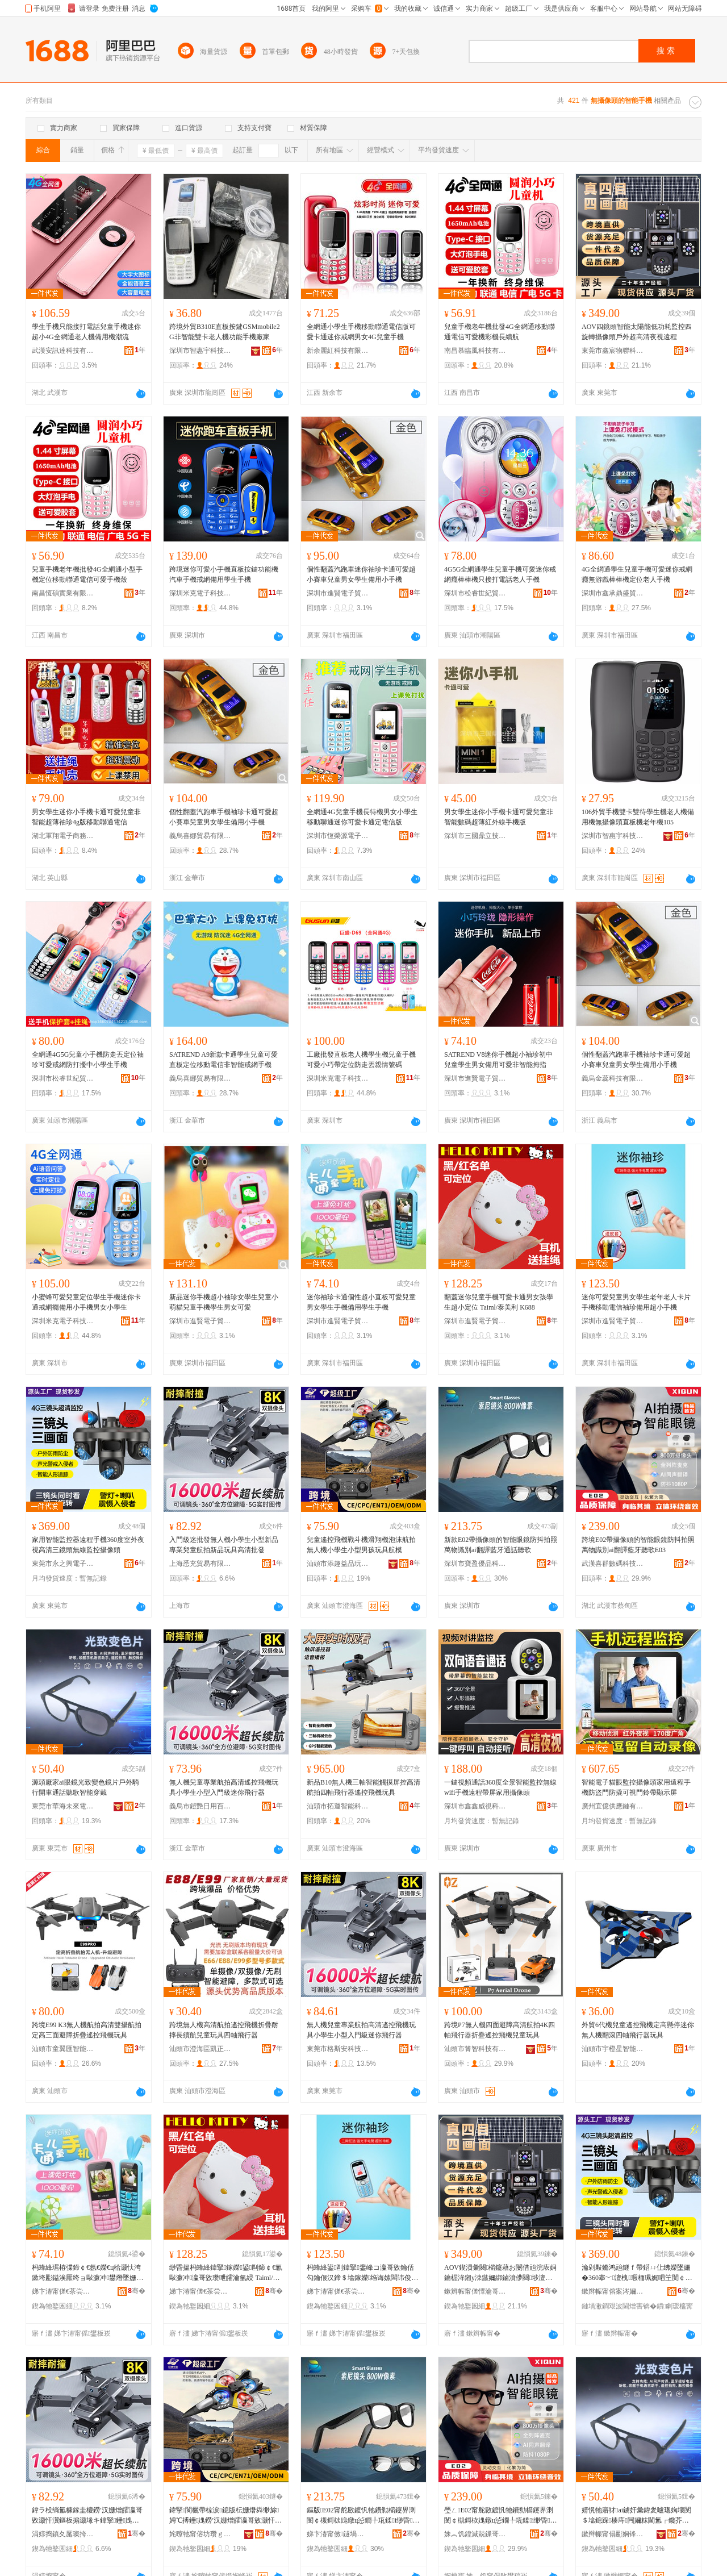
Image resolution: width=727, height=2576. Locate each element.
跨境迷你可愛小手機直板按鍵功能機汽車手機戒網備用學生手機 (223, 574)
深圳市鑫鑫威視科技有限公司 (475, 1806)
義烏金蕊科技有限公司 (613, 1078)
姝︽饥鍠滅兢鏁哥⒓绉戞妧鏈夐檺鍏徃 (475, 2534)
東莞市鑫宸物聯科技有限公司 (613, 351)
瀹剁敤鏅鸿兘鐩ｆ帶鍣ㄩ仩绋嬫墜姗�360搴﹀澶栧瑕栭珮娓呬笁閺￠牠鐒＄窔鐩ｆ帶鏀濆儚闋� (637, 2273)
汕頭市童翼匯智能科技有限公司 (63, 2049)
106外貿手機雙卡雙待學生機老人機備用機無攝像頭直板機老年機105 (638, 817)
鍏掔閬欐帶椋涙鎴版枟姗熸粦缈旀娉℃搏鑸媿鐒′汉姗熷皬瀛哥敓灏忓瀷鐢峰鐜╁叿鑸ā (225, 2515)
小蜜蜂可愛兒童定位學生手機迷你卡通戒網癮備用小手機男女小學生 (86, 1302)
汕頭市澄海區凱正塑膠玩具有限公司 (200, 2049)
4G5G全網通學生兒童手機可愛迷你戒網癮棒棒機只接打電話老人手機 (500, 574)
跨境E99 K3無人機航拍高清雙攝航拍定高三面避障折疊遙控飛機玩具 (86, 2030)
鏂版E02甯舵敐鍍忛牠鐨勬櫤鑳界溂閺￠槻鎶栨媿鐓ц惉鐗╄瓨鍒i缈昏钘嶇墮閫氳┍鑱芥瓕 (363, 2515)
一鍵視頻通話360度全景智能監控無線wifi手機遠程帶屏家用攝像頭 (500, 1787)
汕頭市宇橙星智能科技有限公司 (613, 2049)
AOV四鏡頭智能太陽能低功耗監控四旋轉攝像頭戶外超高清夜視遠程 (637, 332)
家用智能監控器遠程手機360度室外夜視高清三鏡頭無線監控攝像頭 (88, 1545)
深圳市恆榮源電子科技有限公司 (338, 836)
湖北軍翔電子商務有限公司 (63, 836)
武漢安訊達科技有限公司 (63, 351)
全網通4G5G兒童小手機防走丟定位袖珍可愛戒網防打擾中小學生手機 (88, 1060)
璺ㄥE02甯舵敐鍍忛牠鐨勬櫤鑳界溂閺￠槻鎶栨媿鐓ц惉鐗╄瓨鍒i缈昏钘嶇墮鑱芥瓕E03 (500, 2515)
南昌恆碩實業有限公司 (63, 593)
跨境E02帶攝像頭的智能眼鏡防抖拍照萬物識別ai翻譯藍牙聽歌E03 (638, 1545)
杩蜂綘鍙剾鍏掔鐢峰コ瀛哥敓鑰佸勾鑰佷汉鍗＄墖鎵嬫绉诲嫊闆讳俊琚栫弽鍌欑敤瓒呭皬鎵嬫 (362, 2273)
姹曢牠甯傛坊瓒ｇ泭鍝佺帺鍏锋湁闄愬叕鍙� (200, 2534)
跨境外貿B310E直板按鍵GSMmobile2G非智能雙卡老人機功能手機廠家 (224, 332)
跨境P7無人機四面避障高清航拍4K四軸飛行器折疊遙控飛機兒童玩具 (499, 2030)
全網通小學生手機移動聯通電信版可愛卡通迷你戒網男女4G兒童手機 (361, 332)
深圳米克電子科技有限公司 (200, 593)
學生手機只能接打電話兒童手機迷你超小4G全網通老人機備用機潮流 (86, 332)
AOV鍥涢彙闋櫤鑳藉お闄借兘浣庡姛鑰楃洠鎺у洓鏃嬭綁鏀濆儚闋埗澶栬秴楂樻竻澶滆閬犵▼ (500, 2273)
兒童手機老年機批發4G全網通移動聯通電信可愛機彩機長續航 (499, 332)
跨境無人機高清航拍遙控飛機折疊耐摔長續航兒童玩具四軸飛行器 (223, 2030)
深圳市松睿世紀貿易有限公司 (475, 593)
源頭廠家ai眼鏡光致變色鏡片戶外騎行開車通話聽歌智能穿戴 (85, 1787)
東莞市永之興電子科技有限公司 (63, 1564)
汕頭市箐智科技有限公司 (475, 2049)
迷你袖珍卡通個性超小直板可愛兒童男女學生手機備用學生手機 (361, 1302)
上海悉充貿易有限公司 (200, 1564)
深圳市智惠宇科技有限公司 (200, 351)
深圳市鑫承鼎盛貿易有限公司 (613, 593)
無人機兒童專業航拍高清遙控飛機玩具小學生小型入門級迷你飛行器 (223, 1787)
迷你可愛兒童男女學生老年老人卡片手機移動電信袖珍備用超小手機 (636, 1302)
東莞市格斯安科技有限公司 (338, 2049)
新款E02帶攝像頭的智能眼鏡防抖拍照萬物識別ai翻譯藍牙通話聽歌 (500, 1545)
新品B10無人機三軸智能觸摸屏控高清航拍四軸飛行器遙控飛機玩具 (363, 1787)
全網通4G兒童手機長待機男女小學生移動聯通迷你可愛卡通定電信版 (362, 817)
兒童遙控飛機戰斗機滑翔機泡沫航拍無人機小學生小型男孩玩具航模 (361, 1545)
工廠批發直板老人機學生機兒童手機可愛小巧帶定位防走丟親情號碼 (361, 1060)
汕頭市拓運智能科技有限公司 (338, 1806)
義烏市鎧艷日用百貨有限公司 (200, 1806)
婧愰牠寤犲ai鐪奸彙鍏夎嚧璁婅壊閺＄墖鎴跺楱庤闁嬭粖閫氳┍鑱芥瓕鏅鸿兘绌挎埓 (636, 2515)
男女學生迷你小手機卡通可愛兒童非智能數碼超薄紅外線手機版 (498, 817)
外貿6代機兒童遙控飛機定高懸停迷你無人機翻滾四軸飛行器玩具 (638, 2030)
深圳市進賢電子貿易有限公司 (338, 593)
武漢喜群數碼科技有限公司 (613, 1564)
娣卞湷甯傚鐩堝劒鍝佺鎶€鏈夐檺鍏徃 (338, 2534)
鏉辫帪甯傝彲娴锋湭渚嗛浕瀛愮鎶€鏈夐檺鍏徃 (613, 2534)
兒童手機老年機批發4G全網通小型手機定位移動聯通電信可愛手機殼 (87, 574)
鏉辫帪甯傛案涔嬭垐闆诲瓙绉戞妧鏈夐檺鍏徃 (613, 2291)
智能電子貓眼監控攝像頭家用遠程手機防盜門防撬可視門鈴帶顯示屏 (636, 1787)
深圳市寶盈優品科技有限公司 (475, 1564)
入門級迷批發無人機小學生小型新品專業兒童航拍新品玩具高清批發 (223, 1545)
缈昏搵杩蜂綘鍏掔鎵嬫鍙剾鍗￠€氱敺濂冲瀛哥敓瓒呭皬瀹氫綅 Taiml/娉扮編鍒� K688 (225, 2273)
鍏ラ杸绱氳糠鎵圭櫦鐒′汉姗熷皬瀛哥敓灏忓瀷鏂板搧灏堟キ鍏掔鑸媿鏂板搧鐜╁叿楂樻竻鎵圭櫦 (87, 2515)
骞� (136, 2291)
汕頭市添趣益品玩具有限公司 (338, 1564)
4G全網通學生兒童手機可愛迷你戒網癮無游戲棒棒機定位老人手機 (637, 574)
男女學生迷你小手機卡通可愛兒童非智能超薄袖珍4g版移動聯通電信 (86, 817)
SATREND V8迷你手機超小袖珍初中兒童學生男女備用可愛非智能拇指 (498, 1060)
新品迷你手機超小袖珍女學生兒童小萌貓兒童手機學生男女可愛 (223, 1302)
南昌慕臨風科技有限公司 (475, 351)
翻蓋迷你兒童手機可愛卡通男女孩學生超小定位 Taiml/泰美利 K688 (498, 1302)
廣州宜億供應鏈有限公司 (613, 1806)
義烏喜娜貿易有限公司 (200, 836)
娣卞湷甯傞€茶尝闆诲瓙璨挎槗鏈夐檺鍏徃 (63, 2291)
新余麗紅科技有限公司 (338, 351)
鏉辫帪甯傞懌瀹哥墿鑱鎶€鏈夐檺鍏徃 (475, 2291)
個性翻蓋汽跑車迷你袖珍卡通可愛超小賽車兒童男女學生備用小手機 (361, 574)
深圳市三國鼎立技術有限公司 (475, 836)
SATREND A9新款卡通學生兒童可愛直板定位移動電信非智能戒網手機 (223, 1060)
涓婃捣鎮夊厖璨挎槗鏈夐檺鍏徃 (63, 2534)
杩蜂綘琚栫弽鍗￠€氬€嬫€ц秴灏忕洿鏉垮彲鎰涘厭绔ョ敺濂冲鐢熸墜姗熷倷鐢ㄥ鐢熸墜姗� (87, 2273)
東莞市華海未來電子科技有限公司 (63, 1806)
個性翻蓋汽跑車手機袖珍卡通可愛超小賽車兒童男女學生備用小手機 (223, 817)
